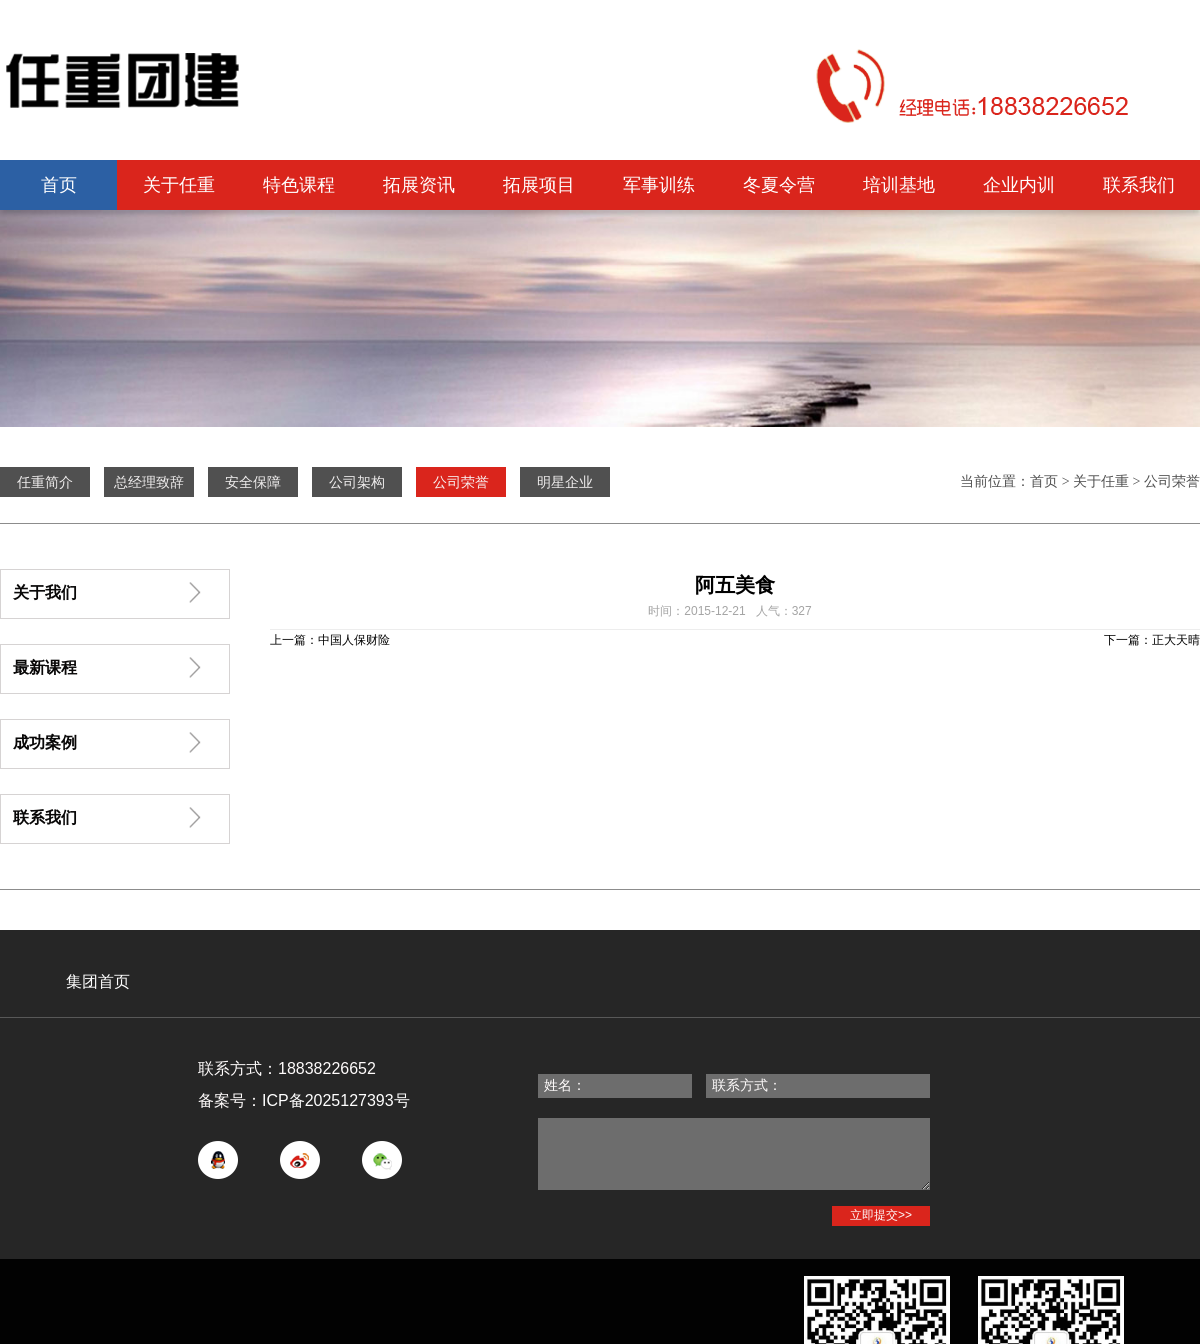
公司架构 (357, 482)
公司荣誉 (1172, 481)
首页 (59, 185)
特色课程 (299, 185)
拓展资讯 (419, 185)
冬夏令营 (779, 185)
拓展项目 (539, 185)
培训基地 (899, 185)
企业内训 (1019, 185)
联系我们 (1139, 185)
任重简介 (45, 482)
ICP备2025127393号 (336, 1100)
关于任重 (179, 185)
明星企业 (565, 482)
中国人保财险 (354, 640)
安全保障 (253, 482)
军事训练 (659, 185)
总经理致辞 (149, 482)
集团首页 (98, 981)
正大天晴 (1176, 640)
